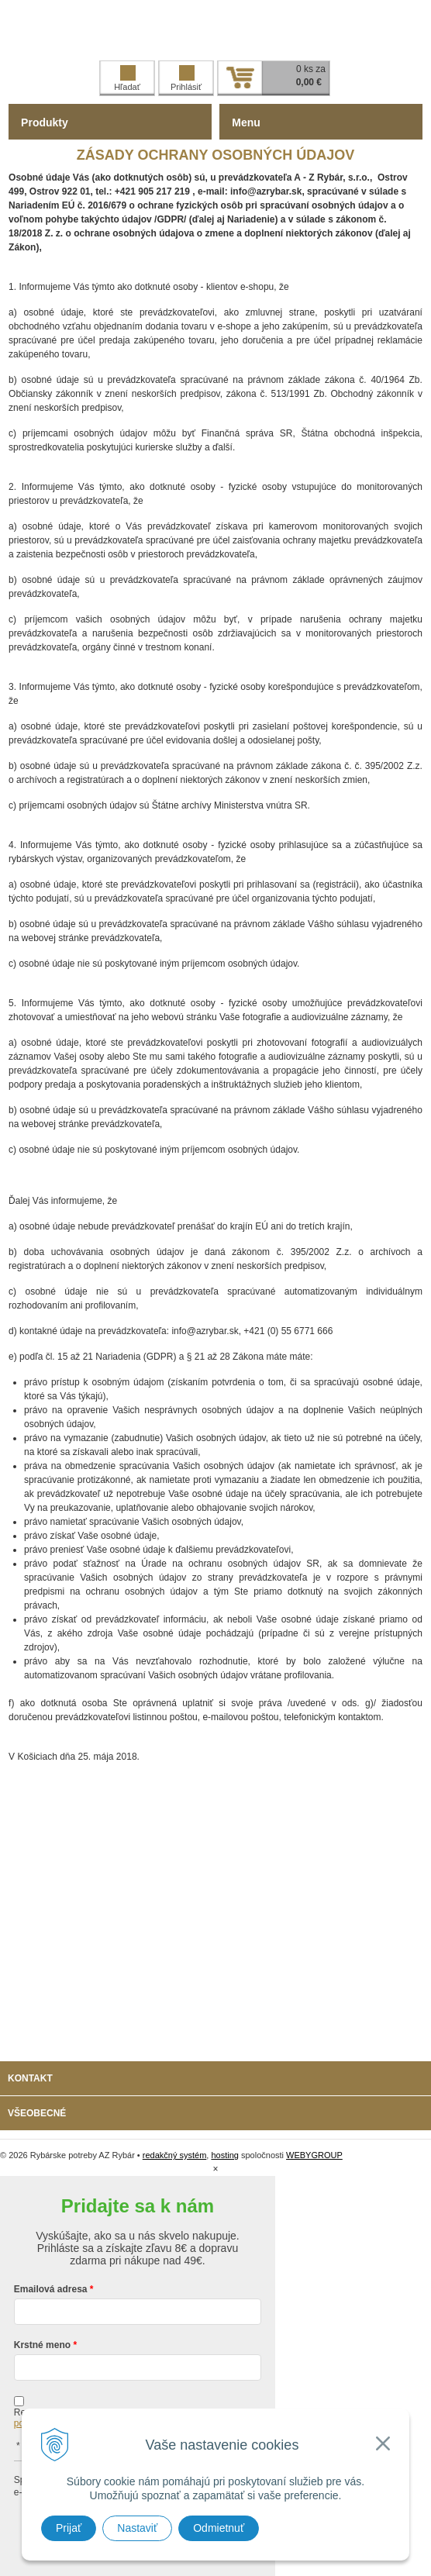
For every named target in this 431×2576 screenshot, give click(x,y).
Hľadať (127, 78)
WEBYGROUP (314, 2155)
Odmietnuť (218, 2528)
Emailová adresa (51, 2289)
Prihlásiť (186, 78)
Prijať (68, 2528)
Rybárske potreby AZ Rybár (215, 30)
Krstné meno (42, 2345)
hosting (224, 2155)
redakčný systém (175, 2155)
